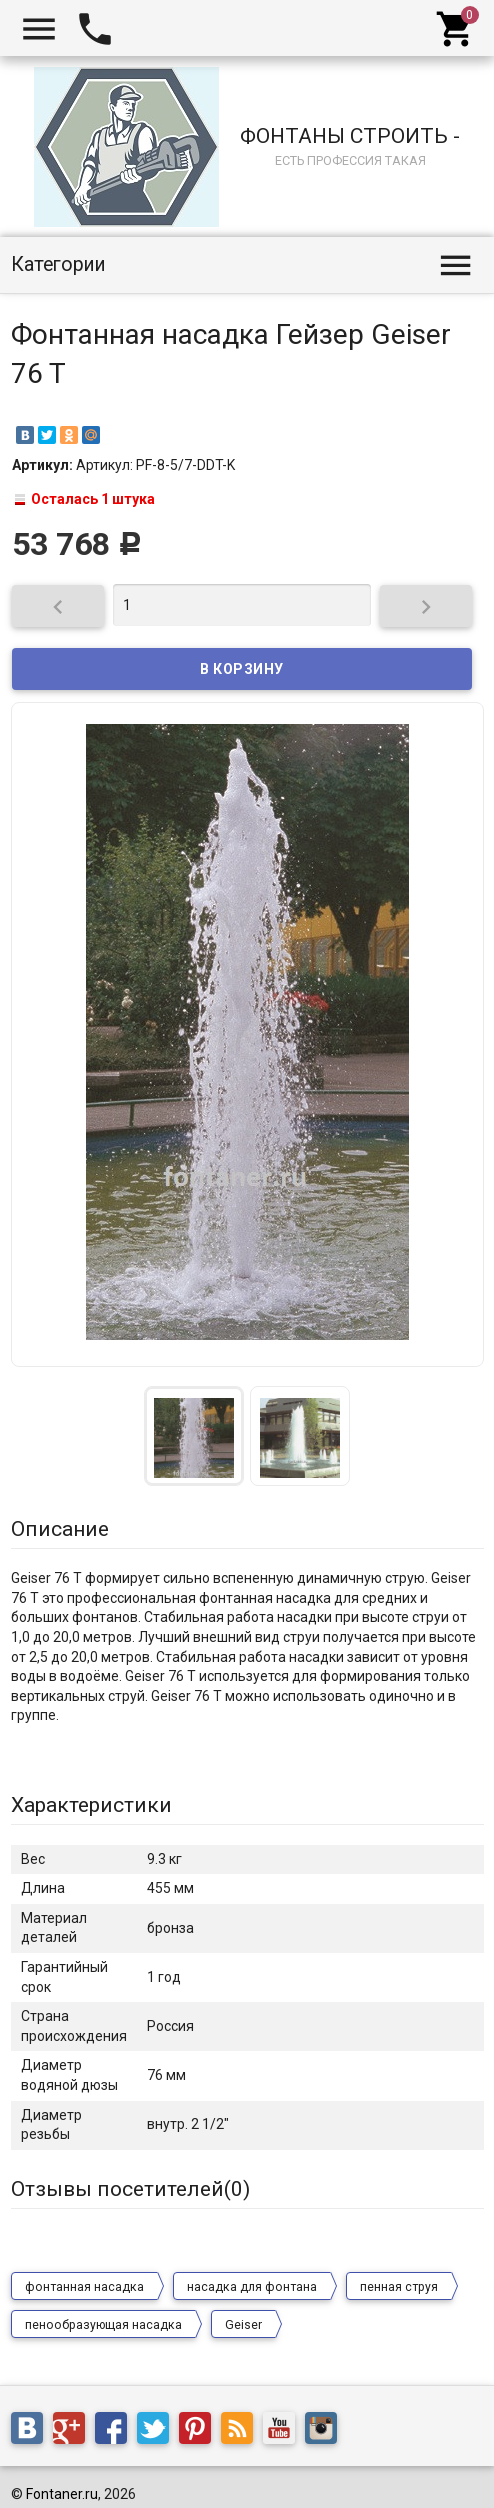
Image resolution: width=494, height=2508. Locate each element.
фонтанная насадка (84, 2287)
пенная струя (399, 2287)
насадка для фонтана (252, 2287)
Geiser (243, 2325)
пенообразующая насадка (103, 2325)
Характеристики (91, 1805)
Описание (60, 1529)
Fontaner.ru (62, 2494)
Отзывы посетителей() (130, 2189)
